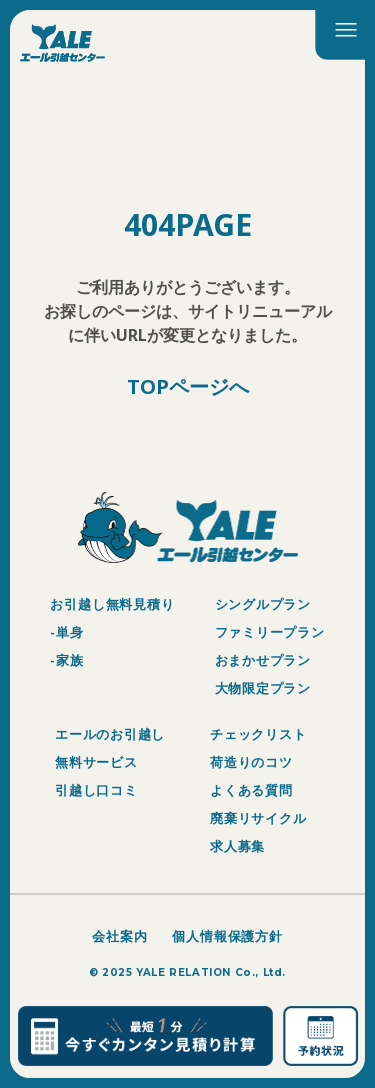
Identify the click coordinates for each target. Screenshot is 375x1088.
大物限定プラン (263, 688)
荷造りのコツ (251, 762)
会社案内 (119, 936)
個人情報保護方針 (227, 936)
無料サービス (96, 762)
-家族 (66, 660)
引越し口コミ (96, 790)
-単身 (66, 632)
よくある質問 (251, 790)
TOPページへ (188, 387)
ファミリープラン (270, 632)
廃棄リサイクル (258, 818)
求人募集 (237, 846)
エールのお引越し (110, 734)
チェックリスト (258, 734)
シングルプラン (263, 604)
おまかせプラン (263, 660)
